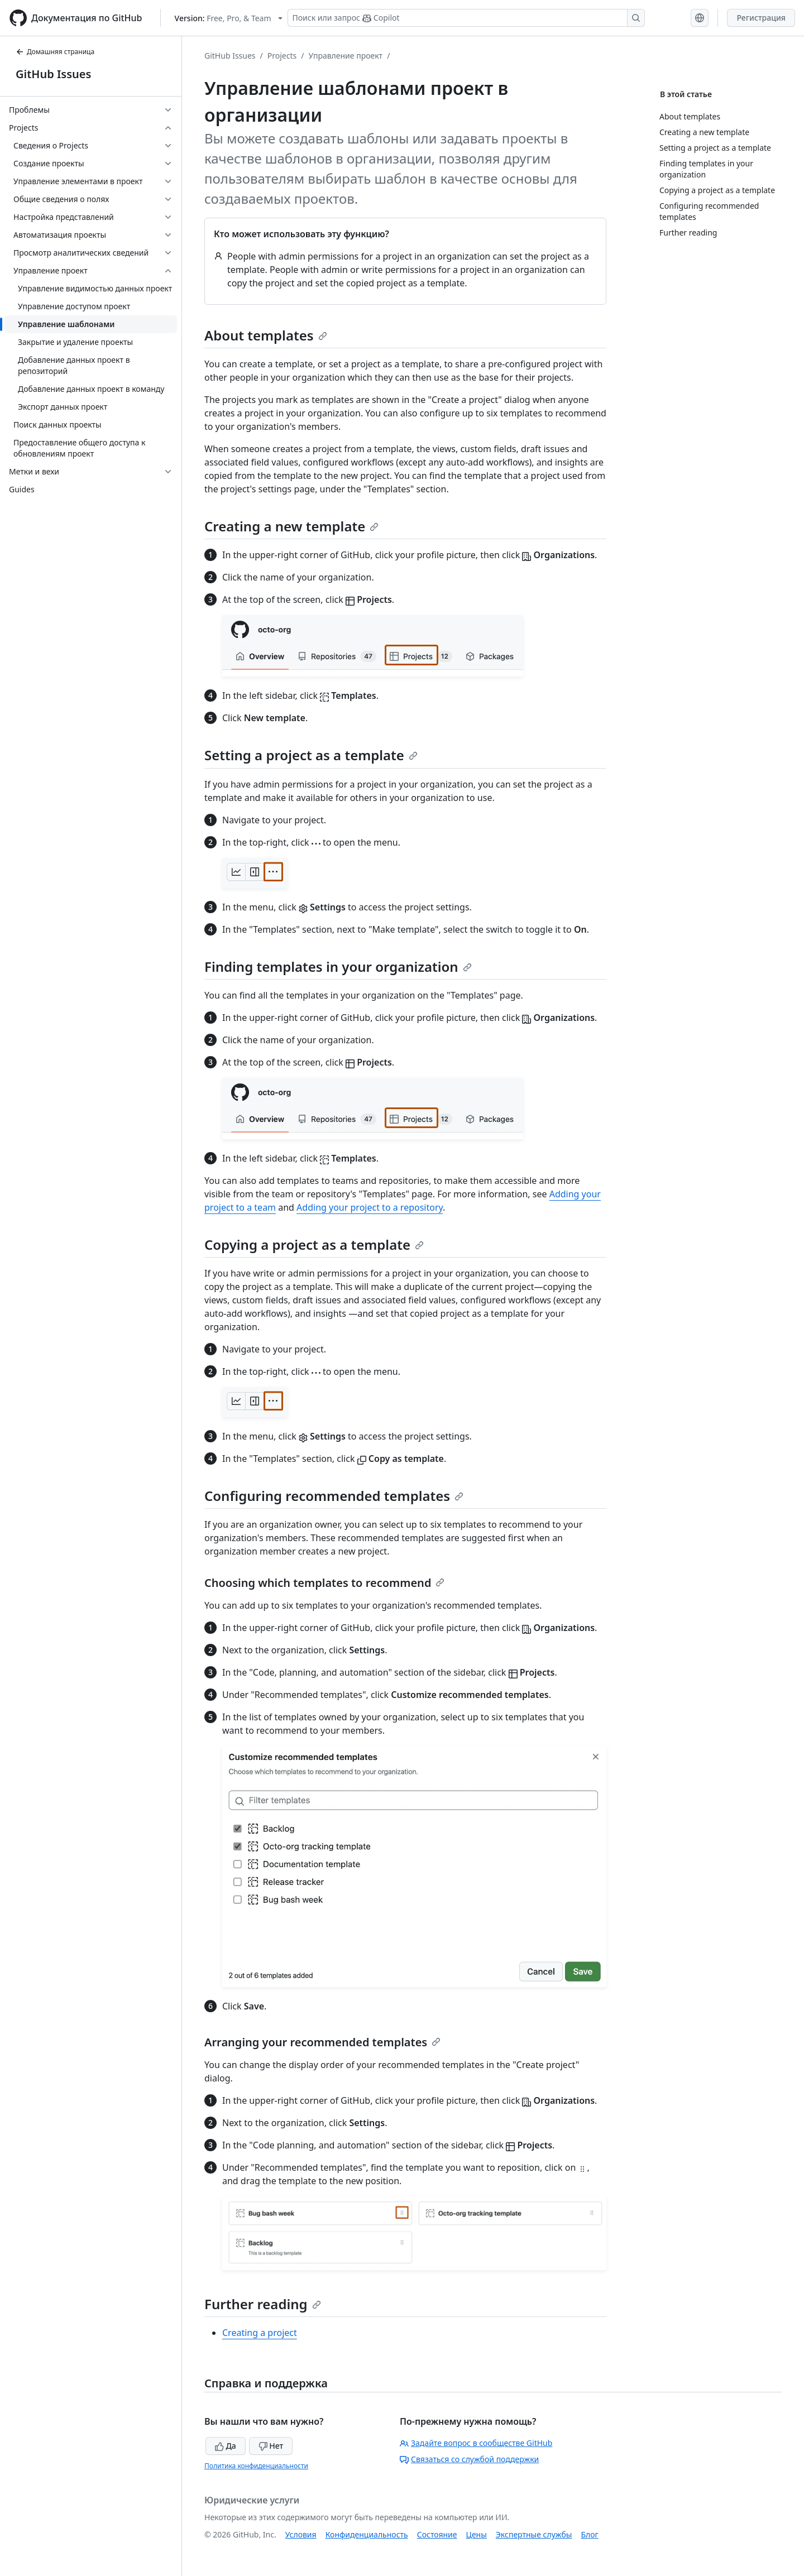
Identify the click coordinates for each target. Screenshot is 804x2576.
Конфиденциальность (367, 2534)
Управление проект (345, 55)
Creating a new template (291, 526)
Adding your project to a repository (369, 1207)
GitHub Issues (53, 73)
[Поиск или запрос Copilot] (466, 18)
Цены (476, 2534)
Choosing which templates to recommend (324, 1582)
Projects (281, 55)
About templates (265, 335)
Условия (301, 2534)
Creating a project (259, 2332)
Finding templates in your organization (338, 966)
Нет (271, 2445)
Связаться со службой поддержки (469, 2459)
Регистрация (761, 17)
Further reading (262, 2304)
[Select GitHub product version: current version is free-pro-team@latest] (229, 18)
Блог (589, 2534)
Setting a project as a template (311, 755)
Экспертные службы (534, 2534)
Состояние (437, 2534)
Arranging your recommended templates (322, 2042)
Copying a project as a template (314, 1244)
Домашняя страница (55, 51)
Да (225, 2445)
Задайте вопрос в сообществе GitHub (476, 2443)
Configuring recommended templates (333, 1495)
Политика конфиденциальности (256, 2466)
